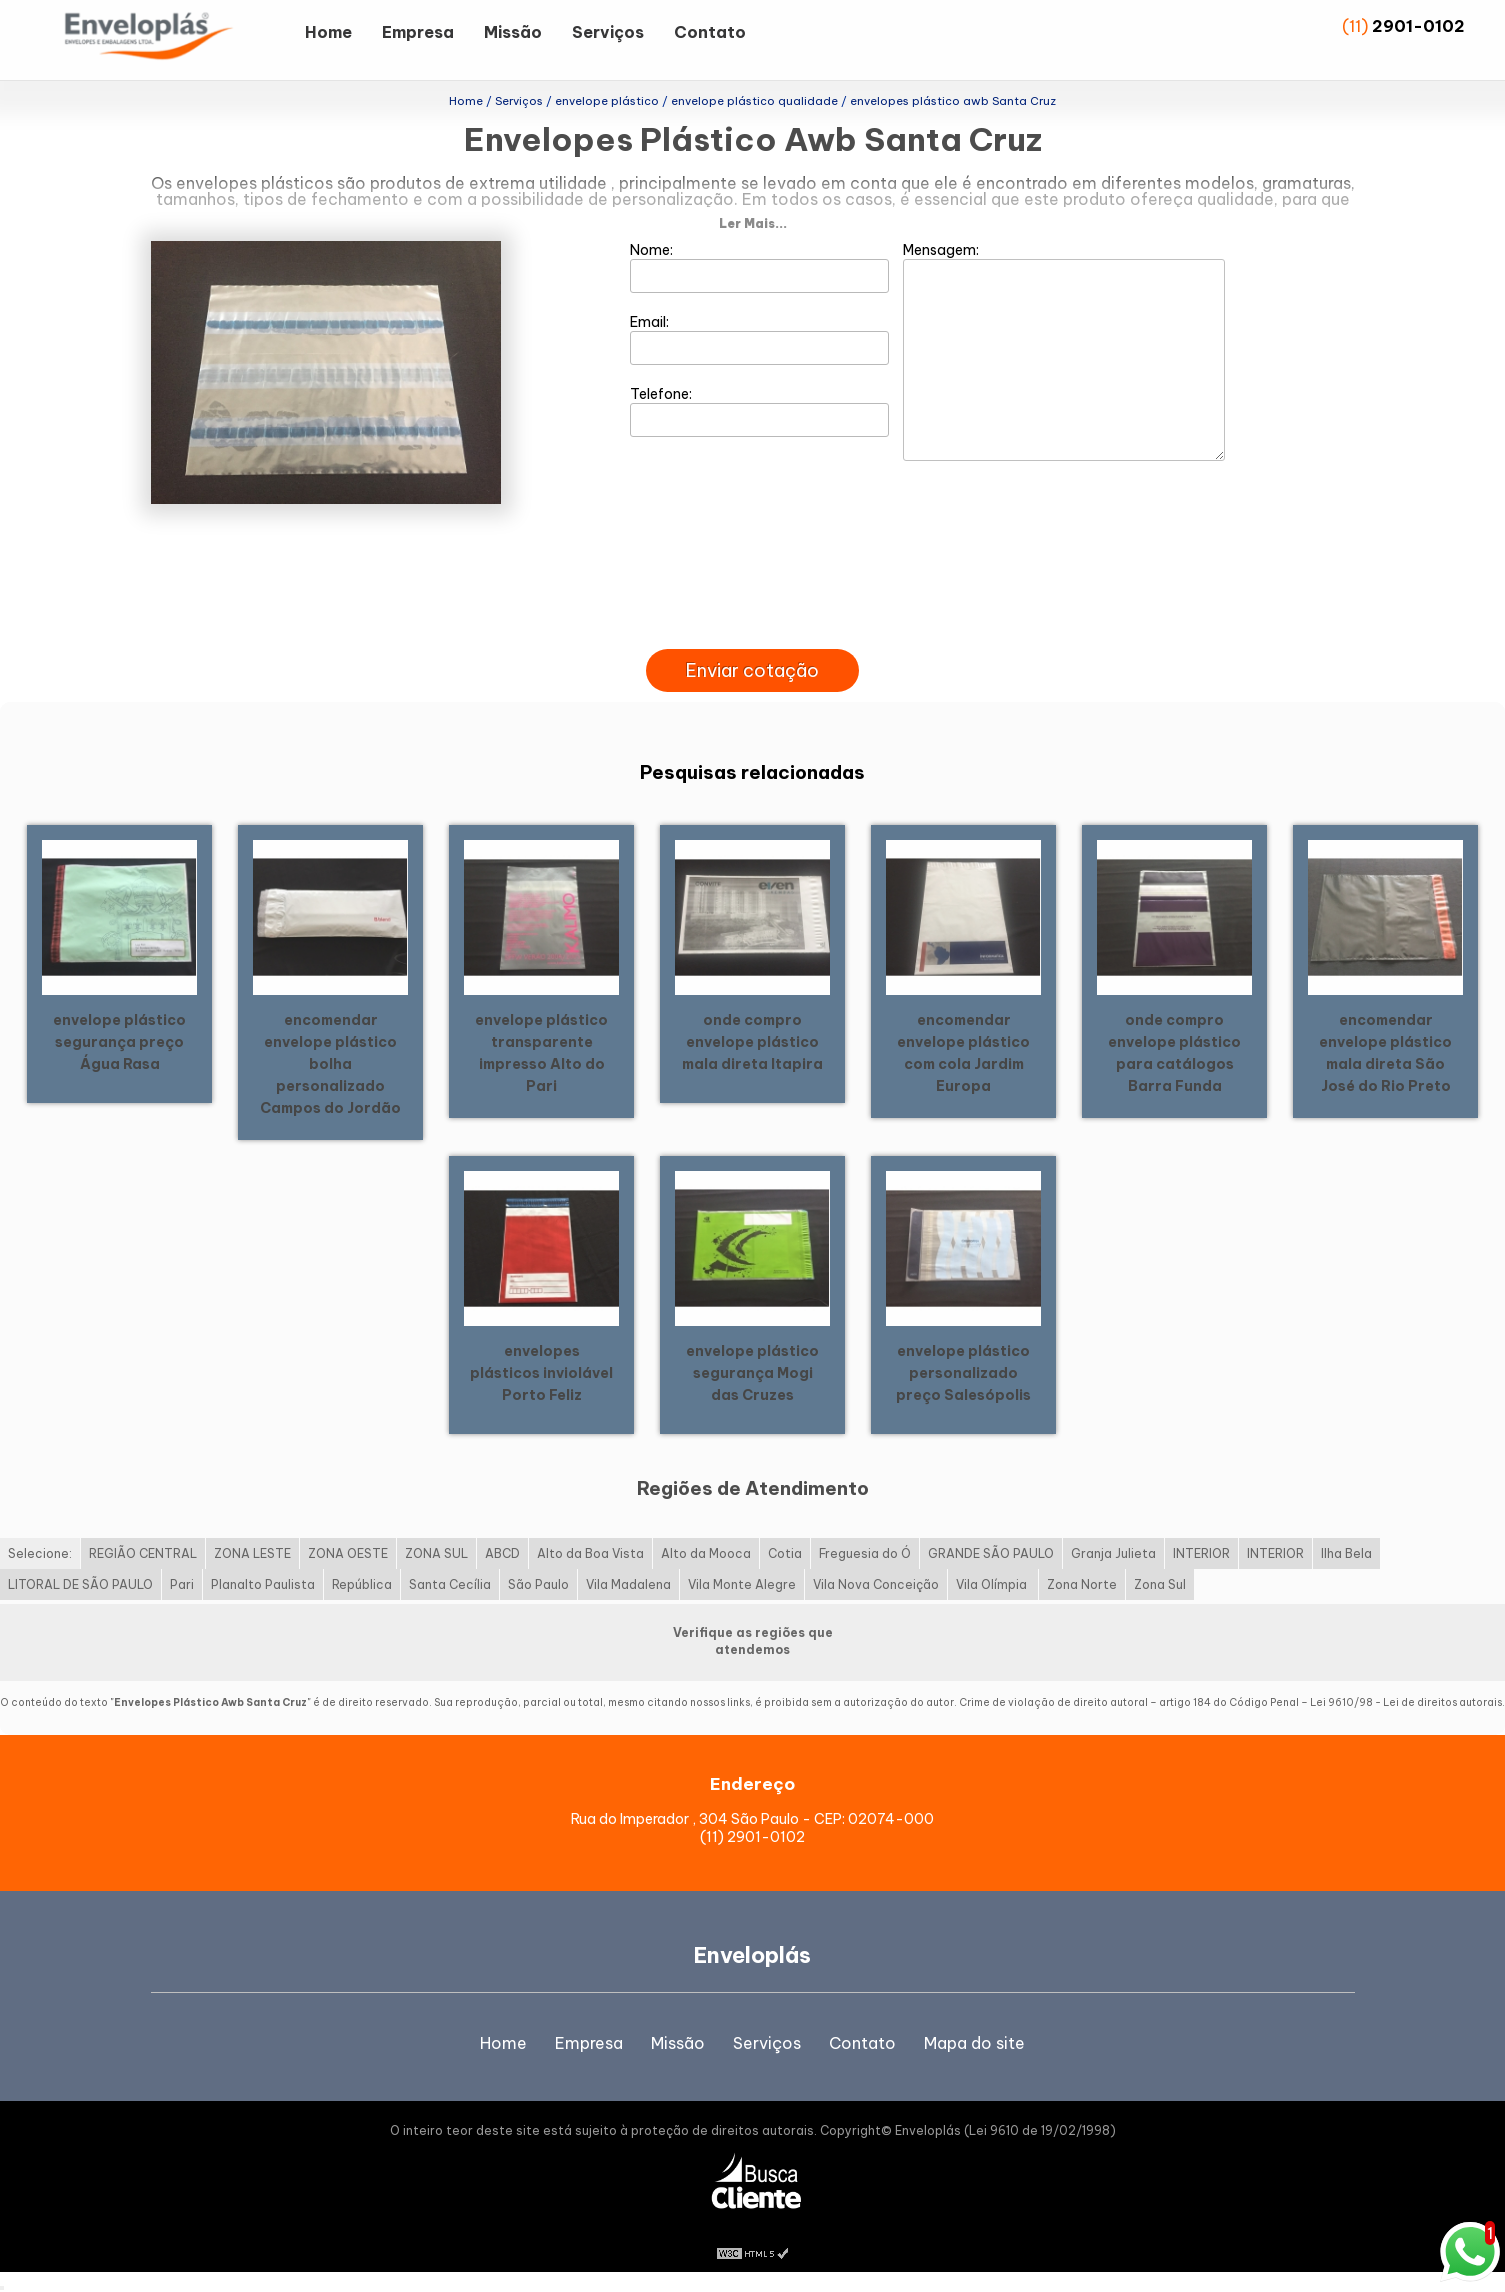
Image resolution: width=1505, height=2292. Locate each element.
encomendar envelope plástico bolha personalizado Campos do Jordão (330, 1064)
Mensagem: (1064, 351)
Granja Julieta (1113, 1553)
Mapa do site (974, 2043)
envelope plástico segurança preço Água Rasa (119, 1042)
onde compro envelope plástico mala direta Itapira (752, 1042)
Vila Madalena (628, 1584)
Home (328, 32)
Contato (710, 32)
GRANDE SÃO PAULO (991, 1553)
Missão (513, 32)
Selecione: (40, 1553)
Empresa (418, 32)
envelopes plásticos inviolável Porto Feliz (541, 1373)
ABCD (502, 1553)
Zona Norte (1082, 1584)
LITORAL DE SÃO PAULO (80, 1584)
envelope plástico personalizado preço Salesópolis (963, 1373)
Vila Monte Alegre (742, 1584)
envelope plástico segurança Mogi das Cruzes (752, 1373)
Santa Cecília (450, 1584)
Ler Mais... (753, 223)
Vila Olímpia (993, 1584)
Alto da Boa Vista (590, 1553)
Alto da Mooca (706, 1553)
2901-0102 (1418, 26)
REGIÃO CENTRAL (143, 1553)
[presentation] (753, 626)
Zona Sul (1160, 1584)
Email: (759, 339)
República (362, 1584)
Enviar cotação (752, 670)
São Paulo (538, 1584)
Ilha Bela (1346, 1553)
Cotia (785, 1553)
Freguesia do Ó (865, 1553)
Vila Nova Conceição (876, 1584)
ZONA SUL (436, 1553)
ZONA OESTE (348, 1553)
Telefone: (759, 411)
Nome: (759, 267)
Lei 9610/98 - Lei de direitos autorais (1406, 1702)
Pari (182, 1584)
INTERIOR (1201, 1553)
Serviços (608, 32)
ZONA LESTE (252, 1553)
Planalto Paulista (263, 1584)
